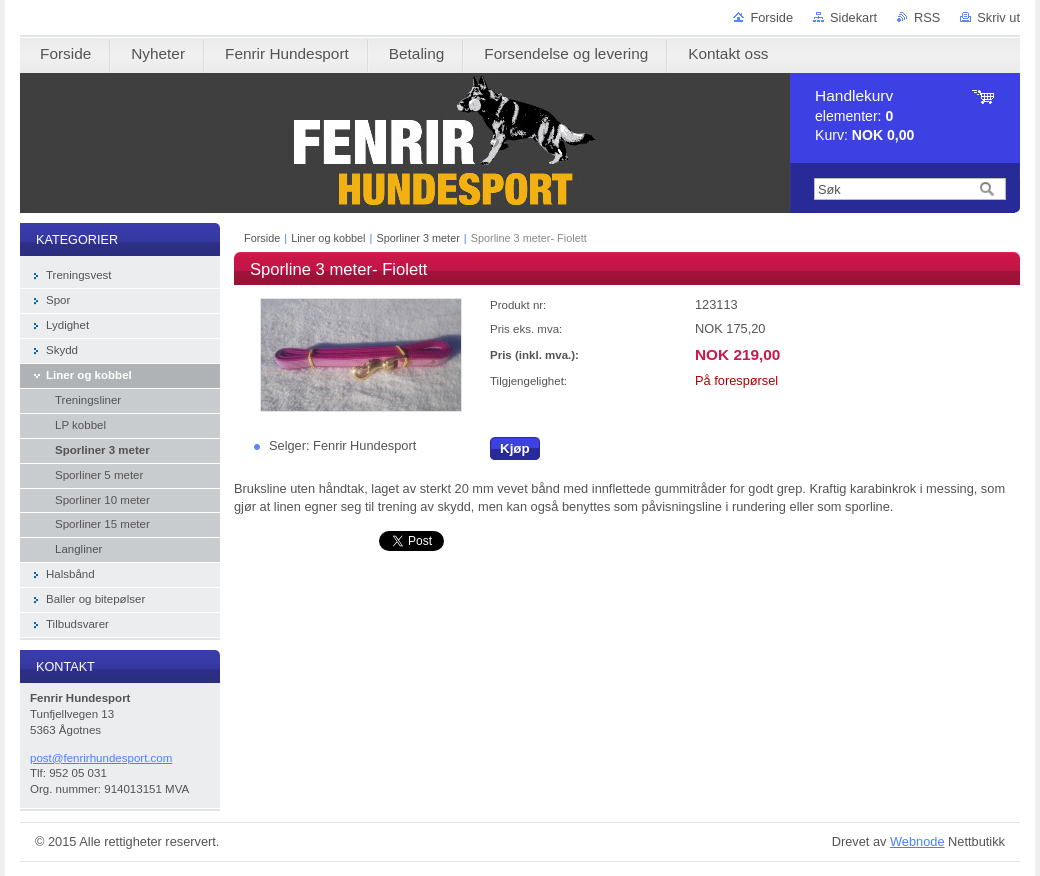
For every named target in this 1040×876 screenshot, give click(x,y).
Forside (771, 17)
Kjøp (515, 448)
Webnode (917, 841)
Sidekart (853, 17)
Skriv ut (998, 17)
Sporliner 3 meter (417, 238)
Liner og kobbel (328, 238)
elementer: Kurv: (864, 115)
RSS (927, 17)
